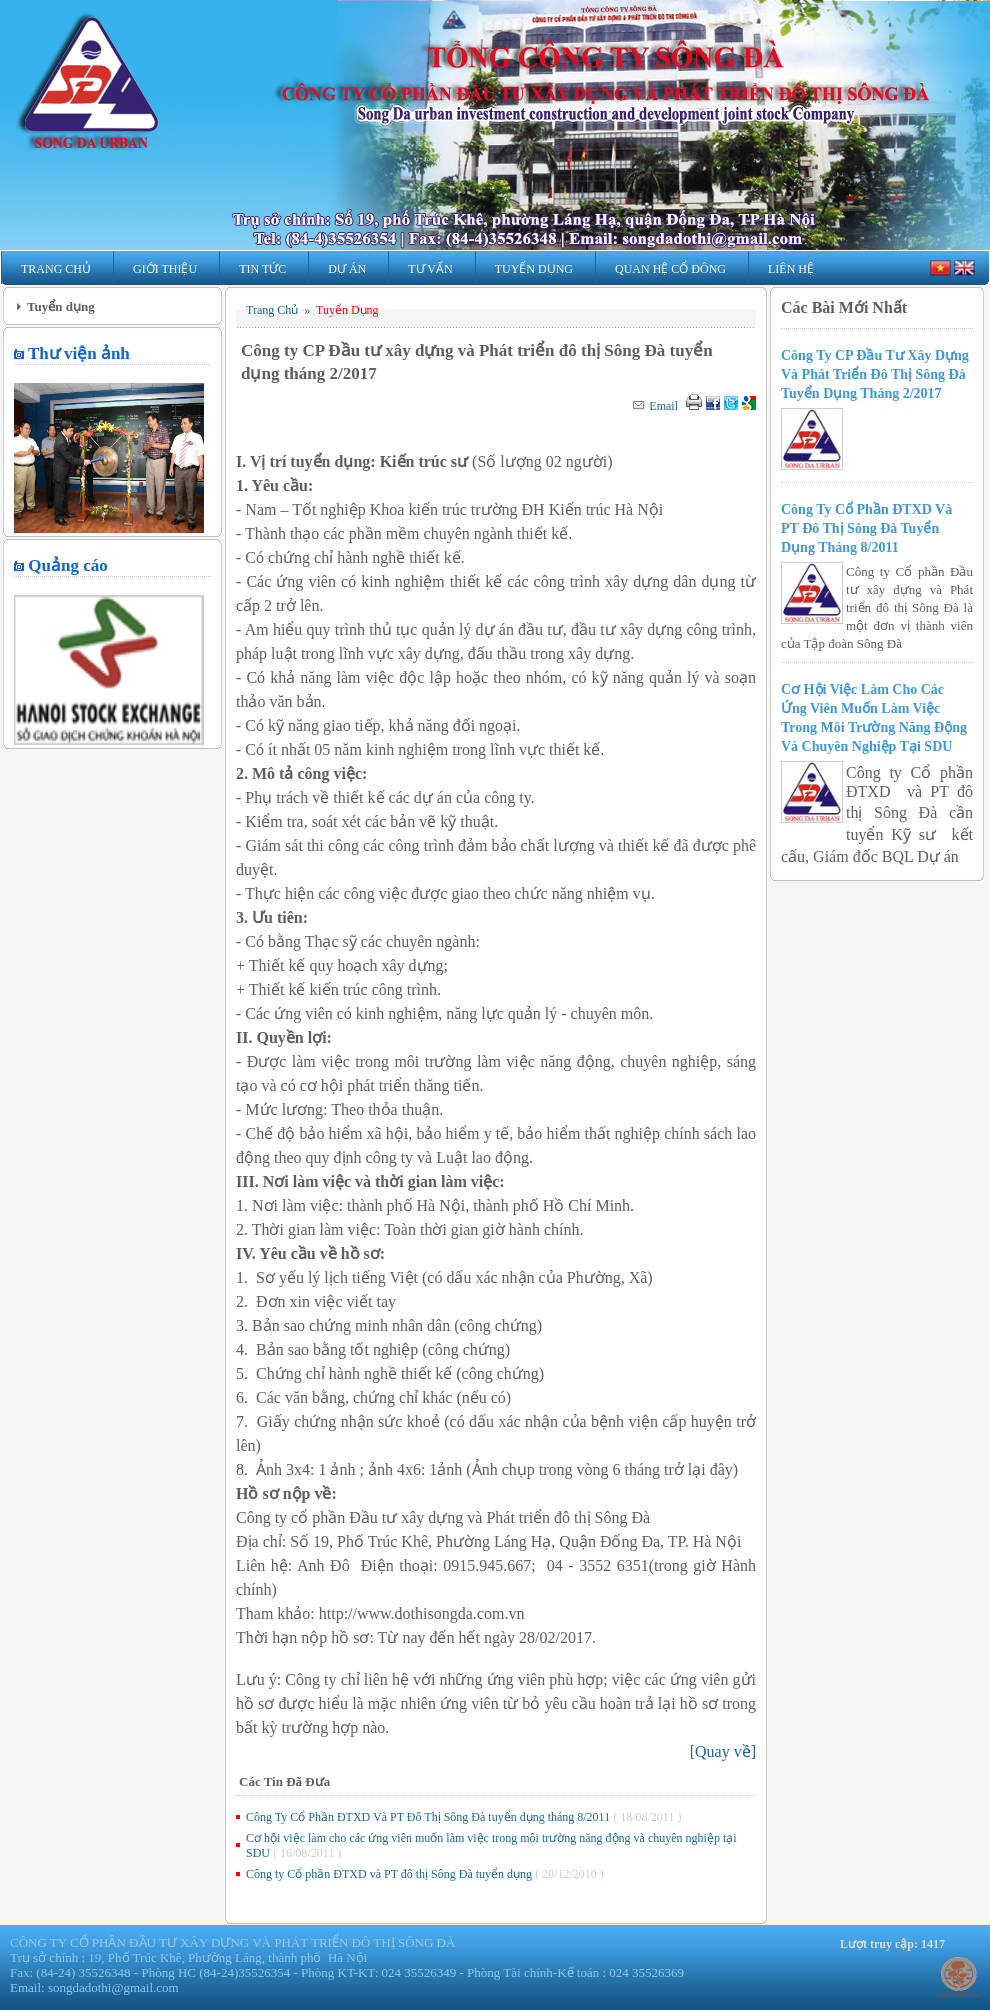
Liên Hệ (791, 269)
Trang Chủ (56, 269)
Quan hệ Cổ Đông (670, 269)
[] (723, 1751)
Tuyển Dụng (534, 269)
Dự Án (347, 269)
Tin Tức (262, 269)
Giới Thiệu (165, 269)
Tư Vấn (430, 269)
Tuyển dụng (61, 306)
